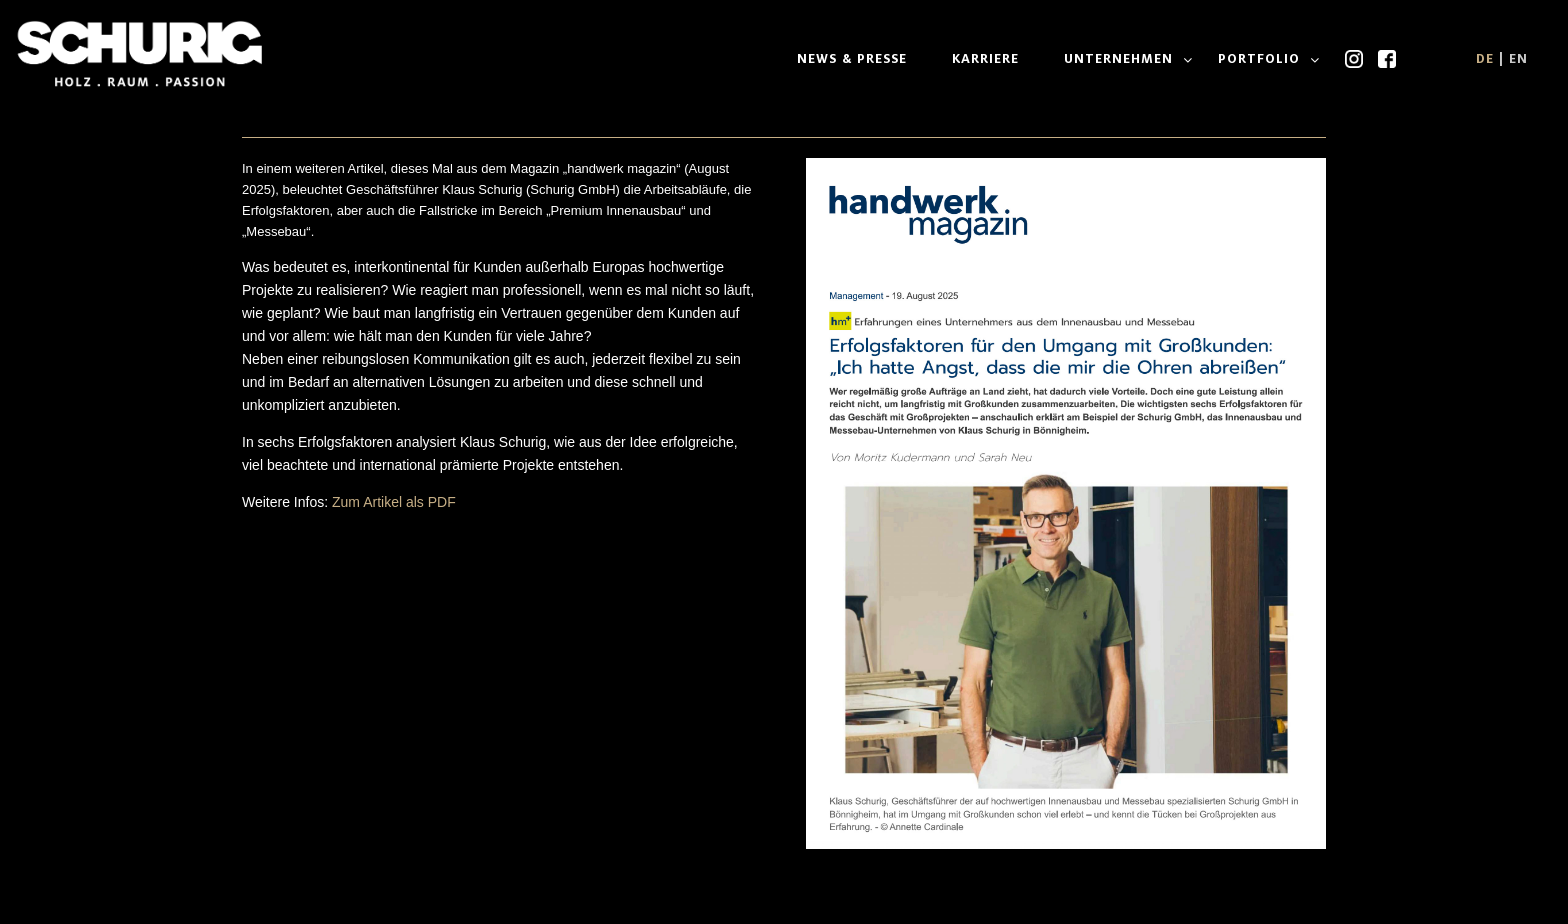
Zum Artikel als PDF (394, 502)
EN (1518, 58)
